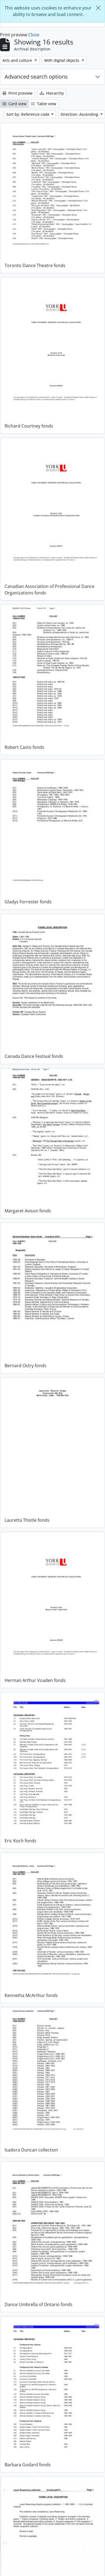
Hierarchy (52, 93)
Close (33, 35)
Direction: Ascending (80, 114)
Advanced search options (36, 76)
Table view (43, 103)
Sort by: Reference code (28, 114)
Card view (14, 103)
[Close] (98, 7)
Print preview (17, 93)
